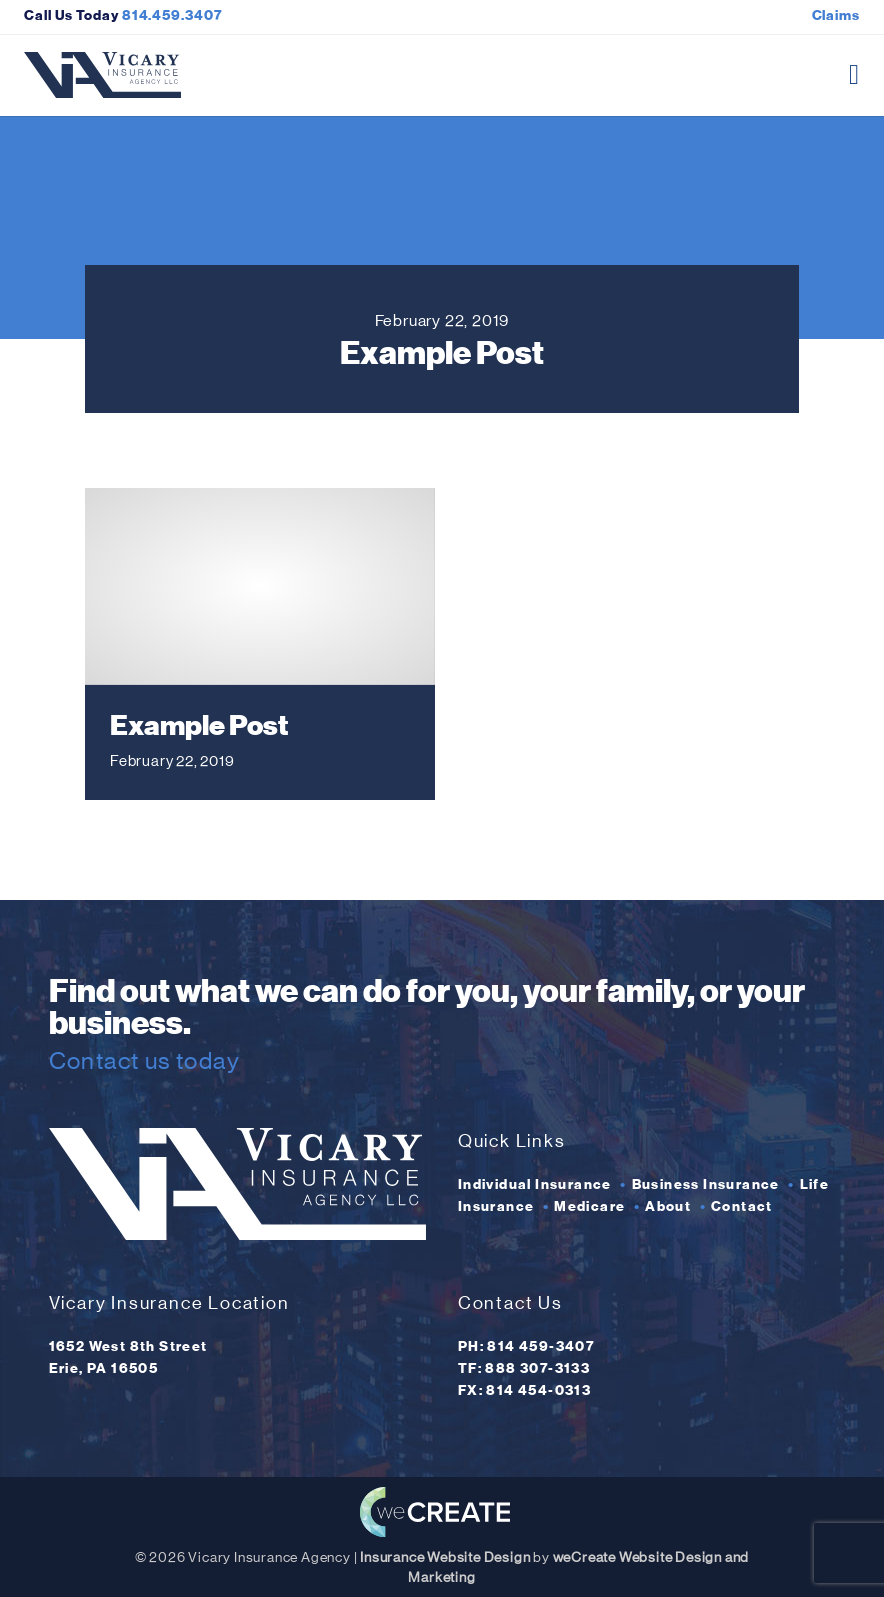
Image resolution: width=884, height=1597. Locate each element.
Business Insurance (706, 1184)
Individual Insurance (535, 1184)
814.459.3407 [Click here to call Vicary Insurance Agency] (172, 15)
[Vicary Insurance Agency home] (102, 75)
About (668, 1206)
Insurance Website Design (445, 1557)
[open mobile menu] (854, 75)
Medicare (589, 1206)
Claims (836, 15)
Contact (742, 1206)
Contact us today (144, 1060)
